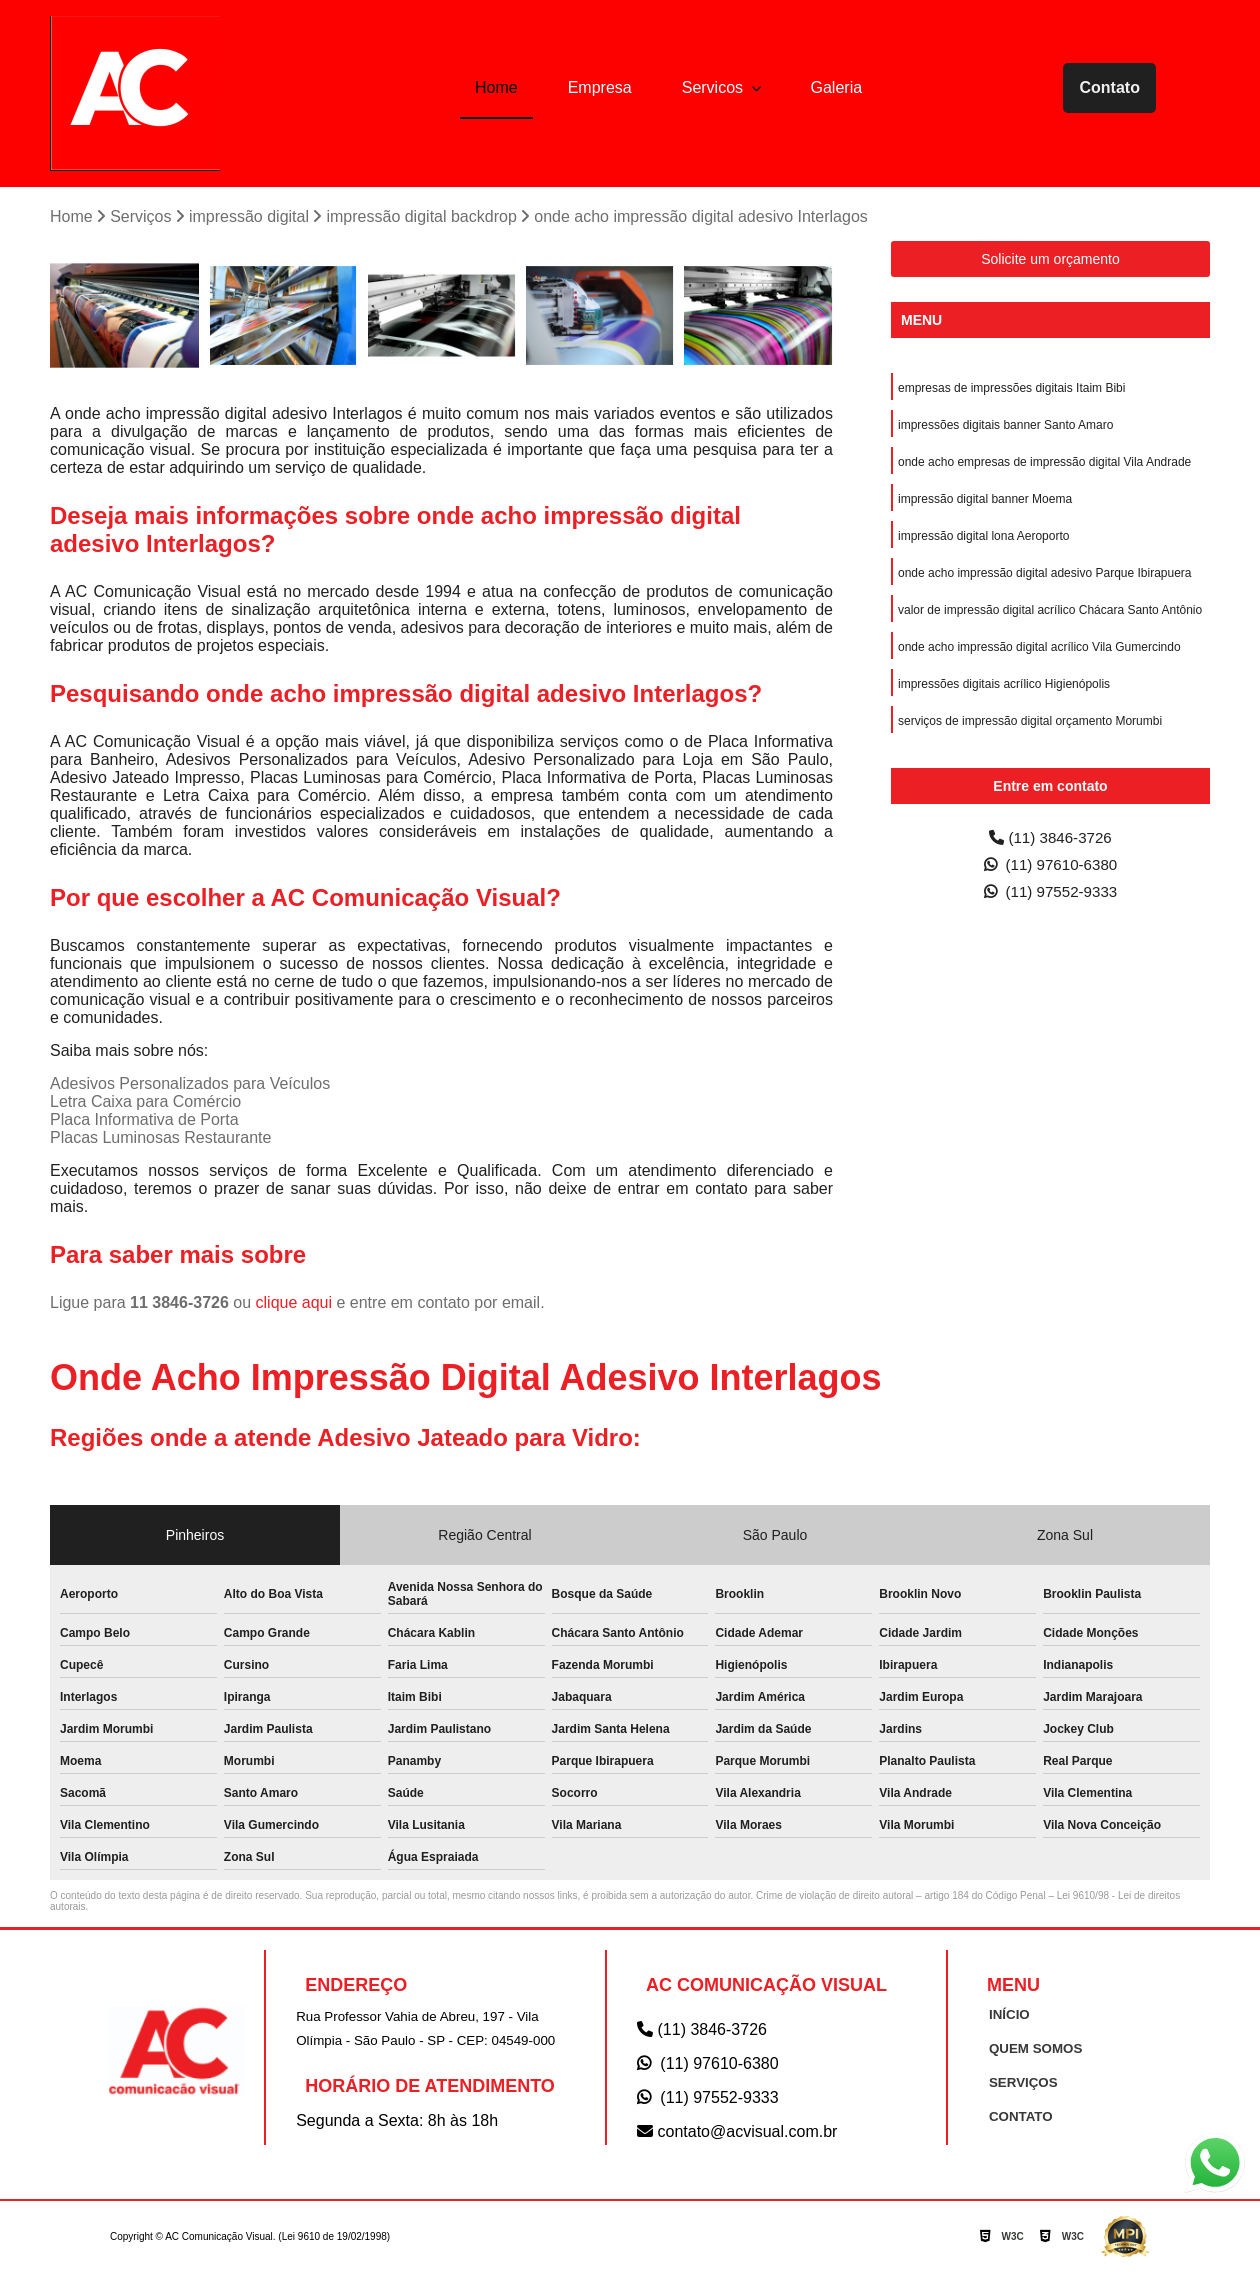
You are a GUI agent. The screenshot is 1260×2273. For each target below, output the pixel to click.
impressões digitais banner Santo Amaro (1005, 427)
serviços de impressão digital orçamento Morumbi (1030, 731)
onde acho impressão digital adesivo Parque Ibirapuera (1045, 579)
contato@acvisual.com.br (737, 2131)
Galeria (837, 87)
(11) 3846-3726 (1051, 848)
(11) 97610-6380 (1051, 876)
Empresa (600, 87)
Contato (1109, 87)
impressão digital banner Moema (985, 503)
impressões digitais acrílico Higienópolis (1004, 693)
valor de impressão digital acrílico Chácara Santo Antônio (1050, 617)
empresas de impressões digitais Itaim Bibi (1011, 389)
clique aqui (294, 1303)
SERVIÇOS (1021, 2082)
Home (496, 87)
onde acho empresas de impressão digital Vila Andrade (1044, 465)
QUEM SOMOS (1033, 2048)
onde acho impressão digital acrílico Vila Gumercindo (1039, 655)
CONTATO (1019, 2116)
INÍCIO (1008, 2014)
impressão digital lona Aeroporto (983, 541)
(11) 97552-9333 (1051, 904)
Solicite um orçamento (1050, 260)
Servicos (715, 87)
